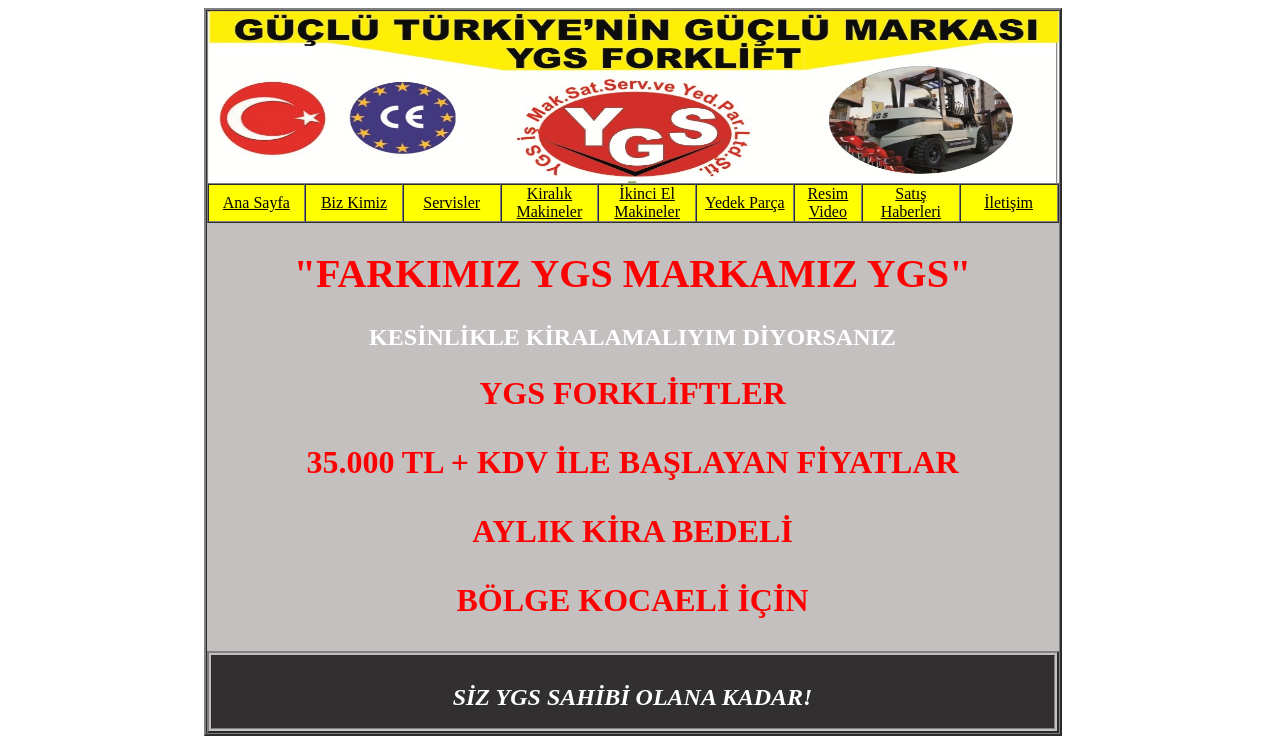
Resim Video (827, 202)
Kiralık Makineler (550, 202)
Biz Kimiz (354, 202)
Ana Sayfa (256, 202)
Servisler (451, 202)
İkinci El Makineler (647, 202)
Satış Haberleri (911, 202)
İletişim (1008, 202)
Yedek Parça (745, 202)
